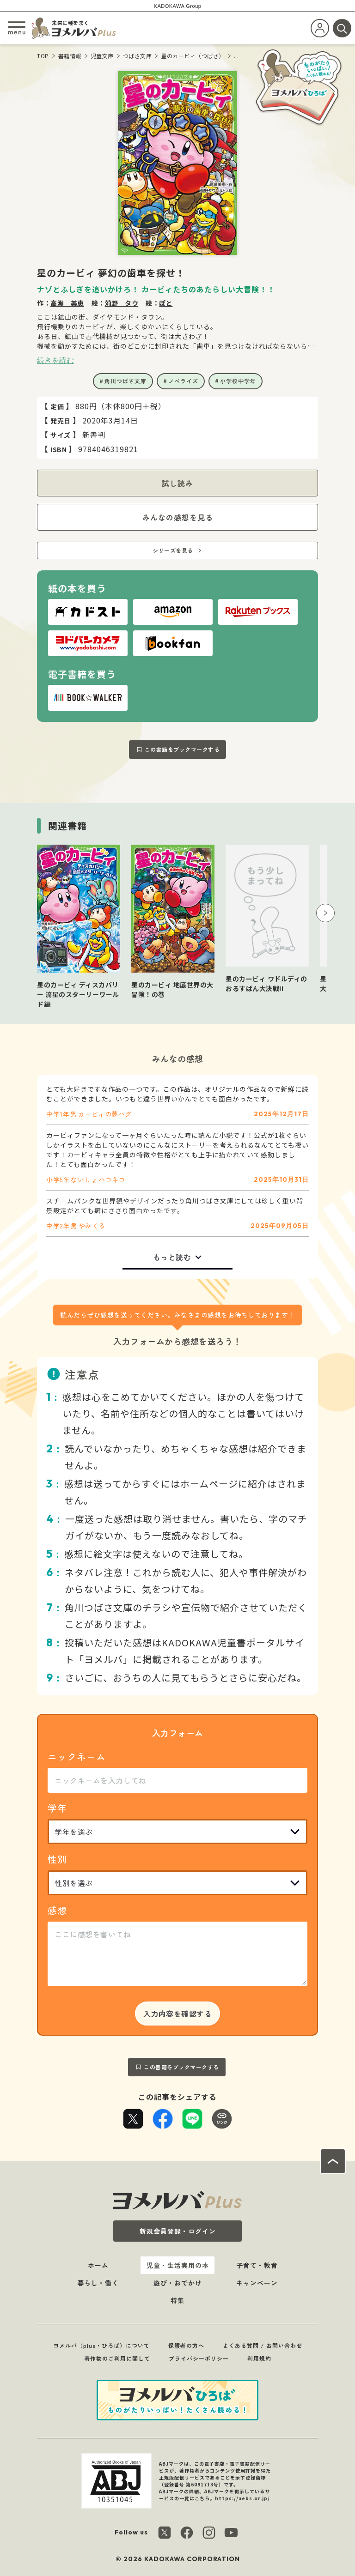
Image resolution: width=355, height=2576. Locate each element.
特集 (177, 2300)
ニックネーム (77, 1756)
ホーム (98, 2265)
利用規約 (259, 2358)
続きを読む (55, 360)
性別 (57, 1859)
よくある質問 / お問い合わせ (262, 2345)
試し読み (177, 483)
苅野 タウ (122, 303)
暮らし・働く (98, 2282)
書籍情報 (69, 56)
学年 (57, 1807)
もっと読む (172, 1257)
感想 (57, 1910)
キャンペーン (257, 2282)
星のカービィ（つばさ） (193, 56)
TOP (43, 56)
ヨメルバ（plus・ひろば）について (101, 2345)
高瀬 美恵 (67, 303)
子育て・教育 (257, 2265)
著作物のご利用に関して (117, 2358)
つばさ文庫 (137, 56)
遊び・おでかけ (177, 2282)
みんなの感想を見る (177, 517)
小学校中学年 (238, 381)
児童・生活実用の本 (178, 2265)
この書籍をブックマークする (182, 749)
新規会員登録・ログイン (178, 2231)
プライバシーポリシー (199, 2358)
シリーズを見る (173, 550)
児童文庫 (102, 56)
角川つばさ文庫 (125, 381)
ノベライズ (183, 381)
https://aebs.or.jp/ (242, 2498)
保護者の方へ (186, 2345)
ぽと (165, 303)
